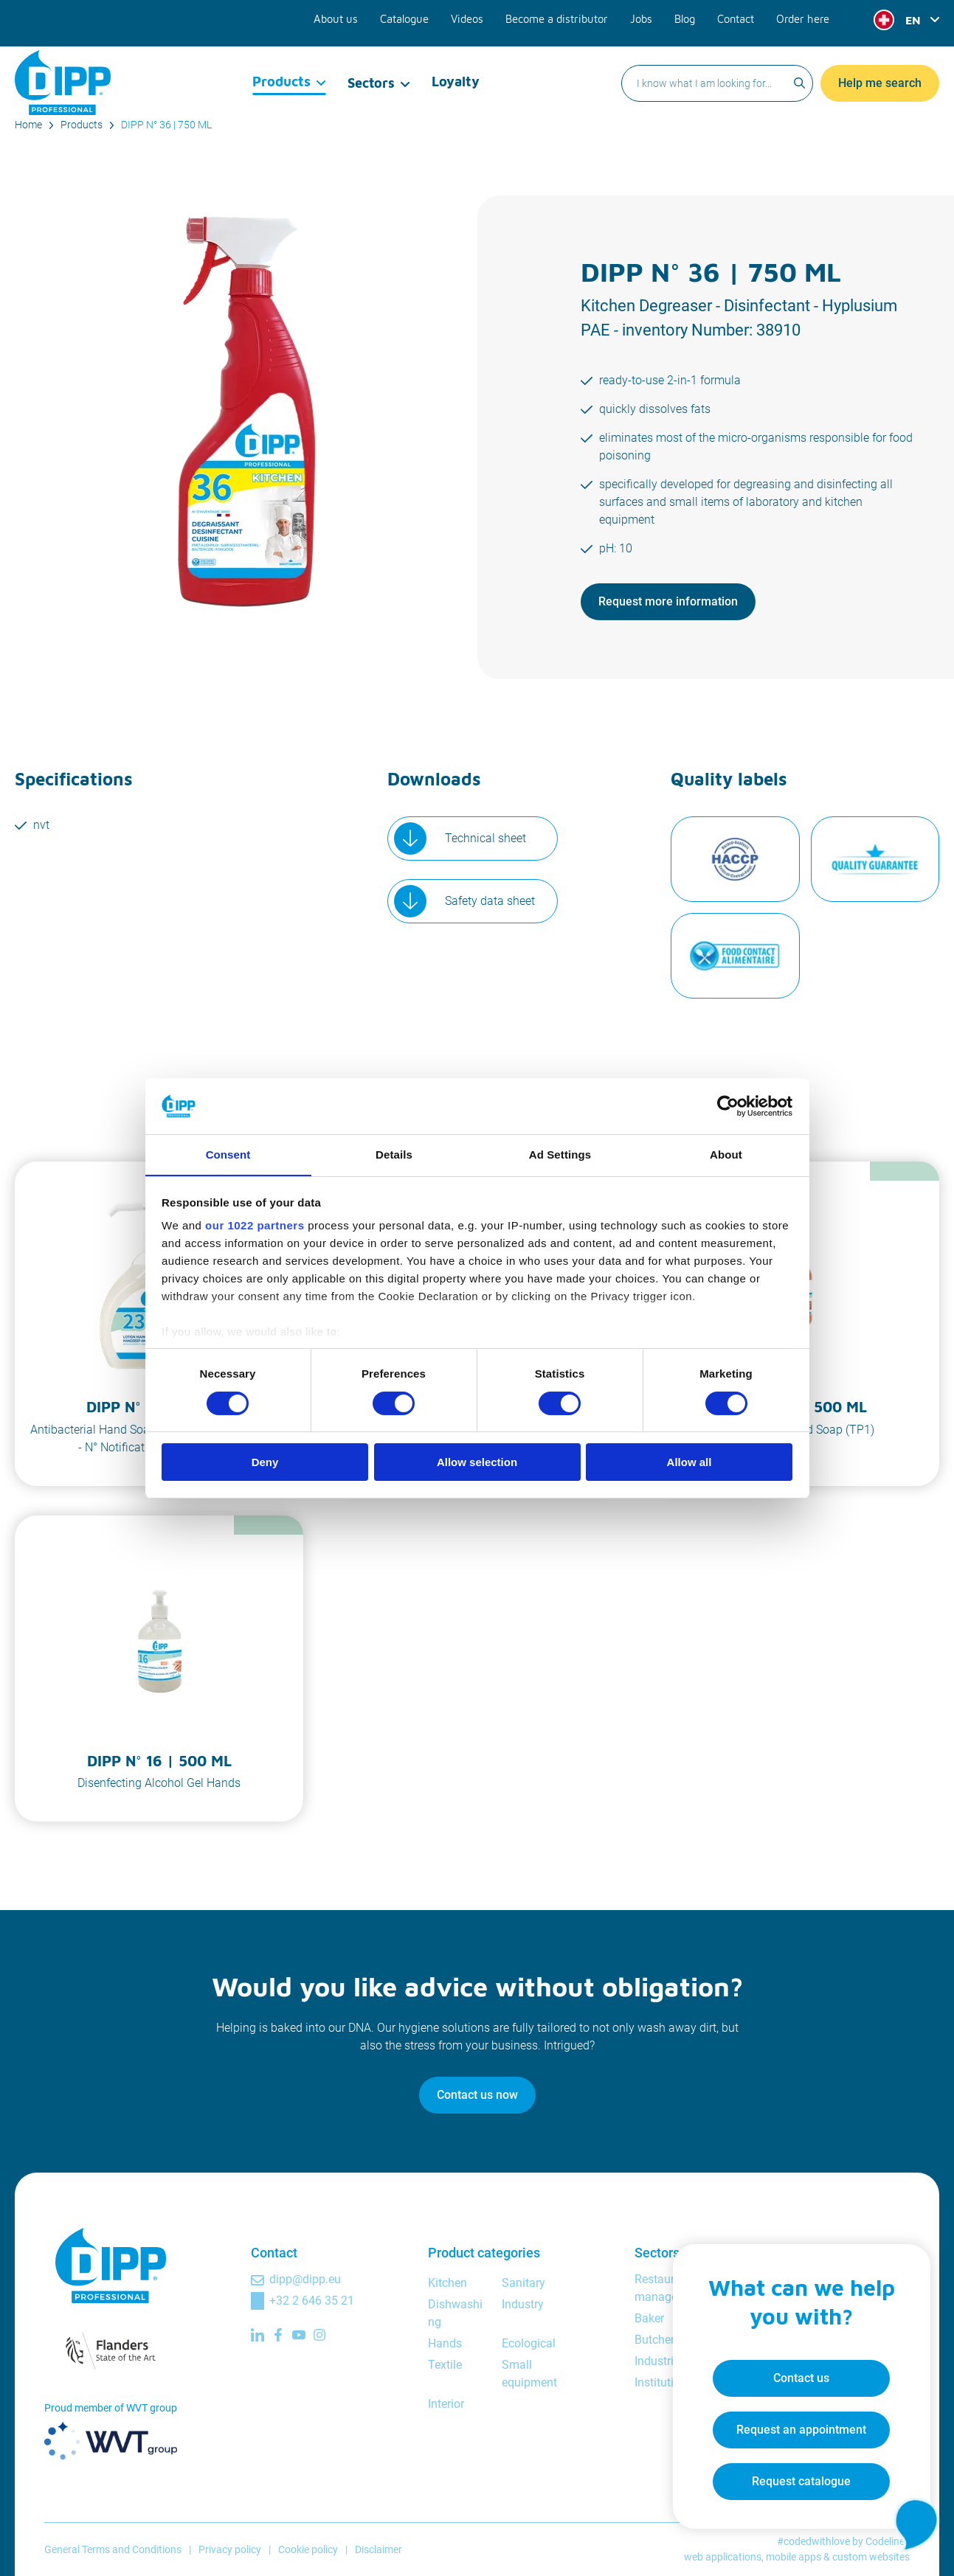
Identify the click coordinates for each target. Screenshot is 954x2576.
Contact (737, 16)
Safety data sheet (490, 901)
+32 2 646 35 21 (311, 2301)
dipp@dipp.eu (305, 2279)
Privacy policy (229, 2549)
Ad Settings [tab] (560, 1154)
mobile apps (793, 2557)
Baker (649, 2318)
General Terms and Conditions (113, 2549)
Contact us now (477, 2095)
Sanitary (523, 2283)
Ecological (529, 2343)
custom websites (871, 2557)
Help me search (880, 70)
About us (348, 16)
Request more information (668, 601)
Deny (265, 1463)
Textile (445, 2365)
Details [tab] (394, 1154)
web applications (722, 2557)
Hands (445, 2343)
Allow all (689, 1463)
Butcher (654, 2340)
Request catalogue (796, 2477)
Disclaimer (378, 2549)
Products (282, 69)
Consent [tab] (228, 1154)
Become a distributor (563, 16)
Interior (446, 2404)
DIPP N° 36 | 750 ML (166, 125)
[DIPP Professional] (63, 69)
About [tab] (726, 1154)
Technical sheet (485, 838)
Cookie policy (308, 2549)
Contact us (796, 2374)
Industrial (659, 2361)
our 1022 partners (254, 1226)
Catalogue (415, 16)
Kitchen (447, 2283)
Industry (523, 2304)
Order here (803, 16)
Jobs (644, 16)
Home (28, 125)
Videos (476, 16)
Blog (687, 16)
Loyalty (455, 69)
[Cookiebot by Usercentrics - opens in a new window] (727, 1105)
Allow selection (477, 1463)
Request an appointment (796, 2425)
